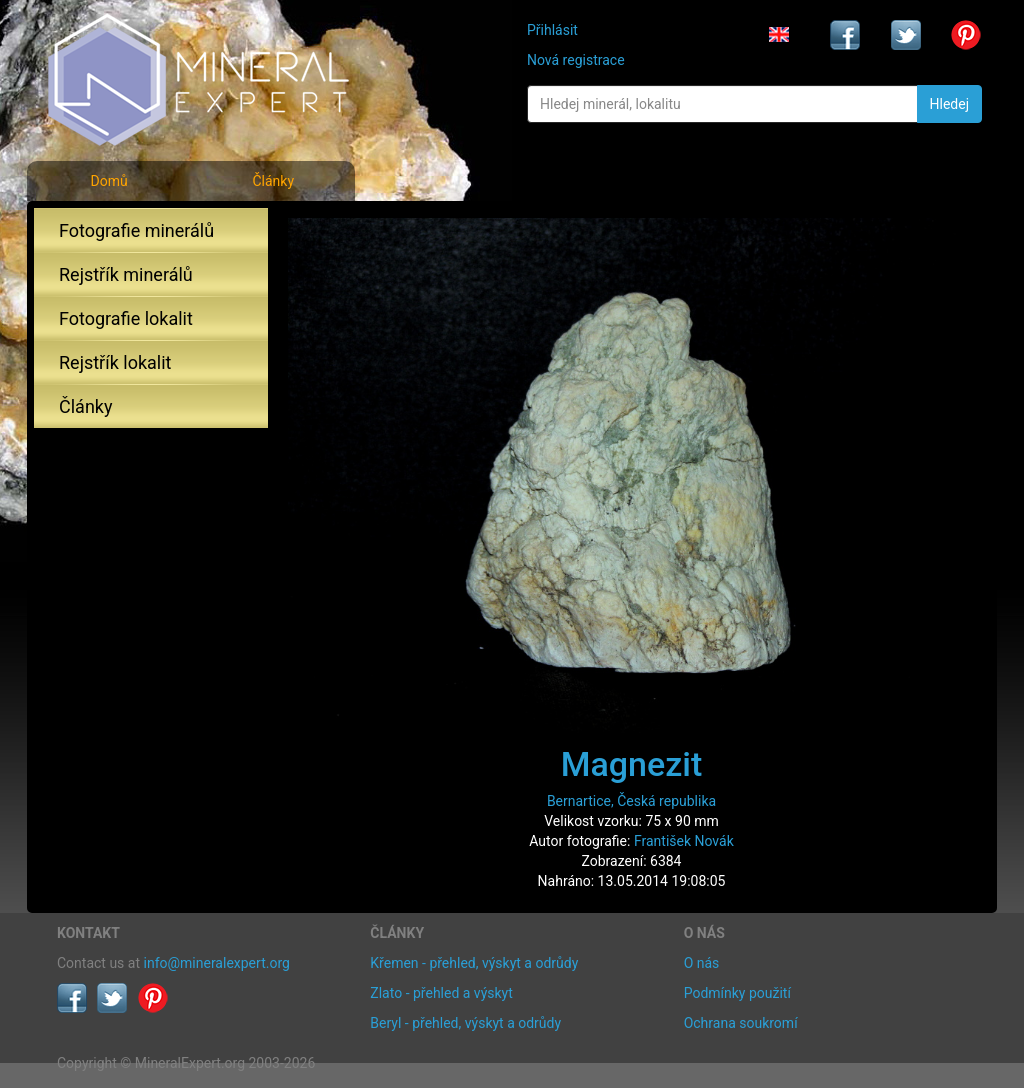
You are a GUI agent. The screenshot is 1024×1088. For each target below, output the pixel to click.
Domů (108, 181)
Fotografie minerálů (136, 230)
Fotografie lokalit (126, 318)
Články (273, 181)
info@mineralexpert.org (217, 963)
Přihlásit (552, 30)
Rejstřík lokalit (115, 362)
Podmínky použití (737, 993)
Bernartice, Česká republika (631, 801)
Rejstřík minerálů (126, 274)
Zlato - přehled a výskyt (441, 993)
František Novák (684, 841)
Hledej (949, 104)
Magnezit (632, 764)
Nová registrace (576, 60)
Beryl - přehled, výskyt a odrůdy (465, 1023)
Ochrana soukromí (741, 1023)
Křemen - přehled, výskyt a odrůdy (474, 963)
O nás (702, 963)
